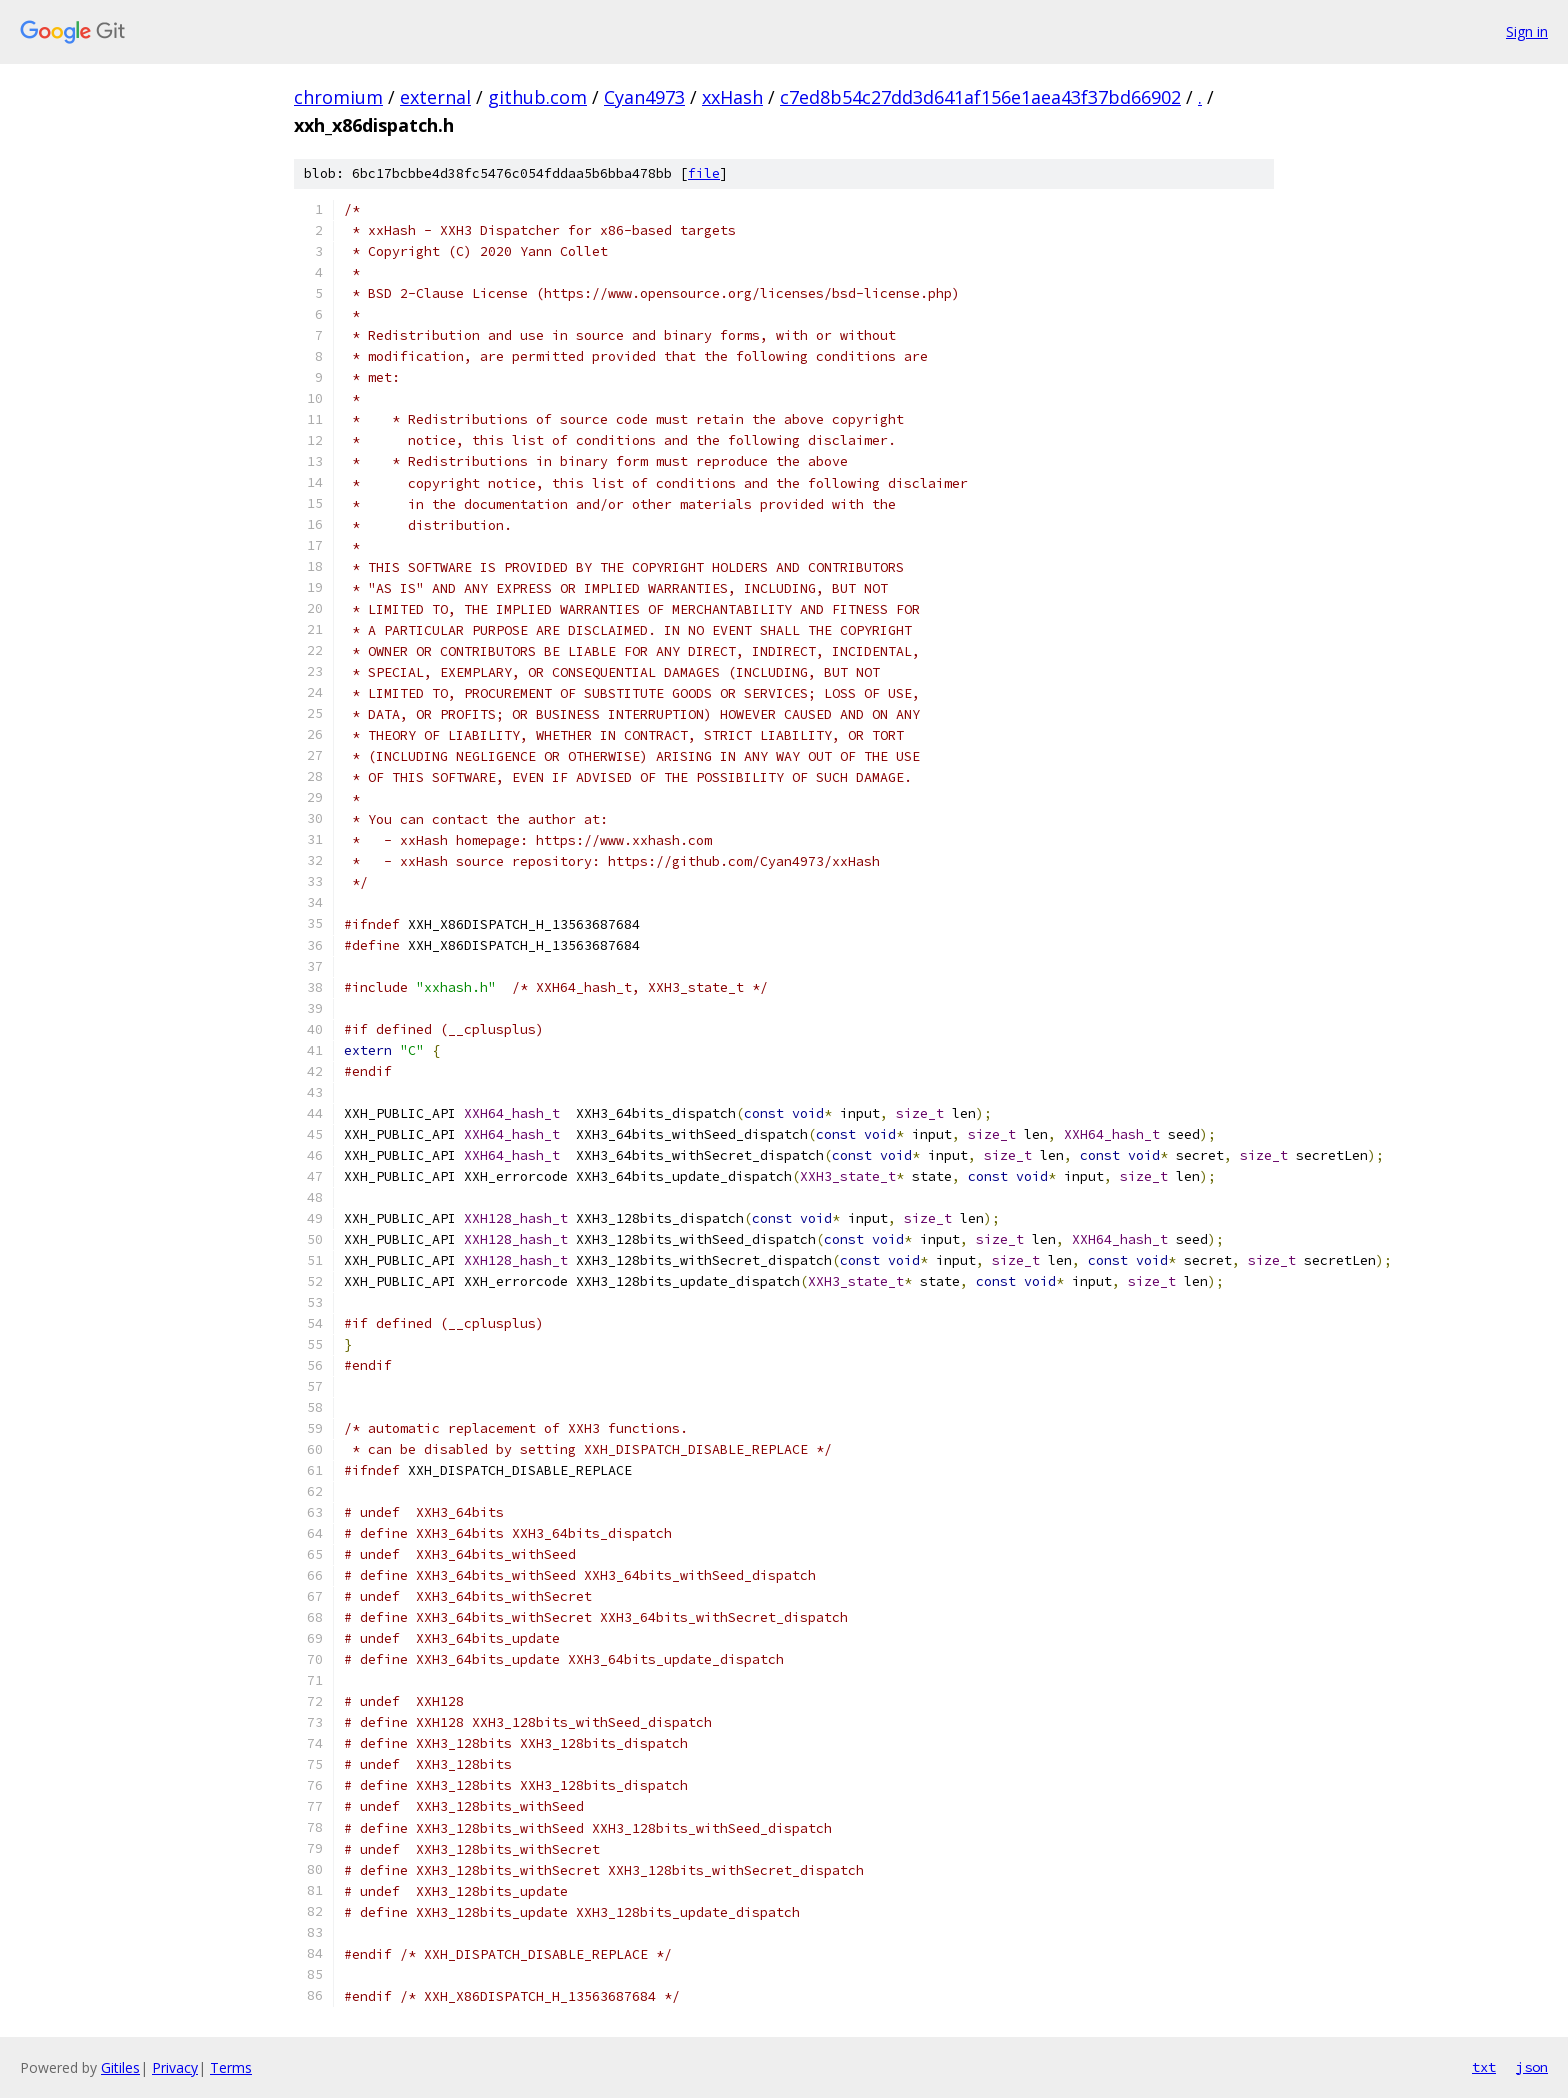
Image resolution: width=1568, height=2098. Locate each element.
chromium (338, 97)
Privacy (175, 2067)
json (1532, 2067)
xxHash (732, 97)
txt (1484, 2067)
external (435, 97)
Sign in (1527, 31)
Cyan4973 (644, 97)
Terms (231, 2067)
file (704, 173)
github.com (537, 97)
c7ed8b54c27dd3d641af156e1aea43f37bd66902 (980, 97)
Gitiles (120, 2067)
